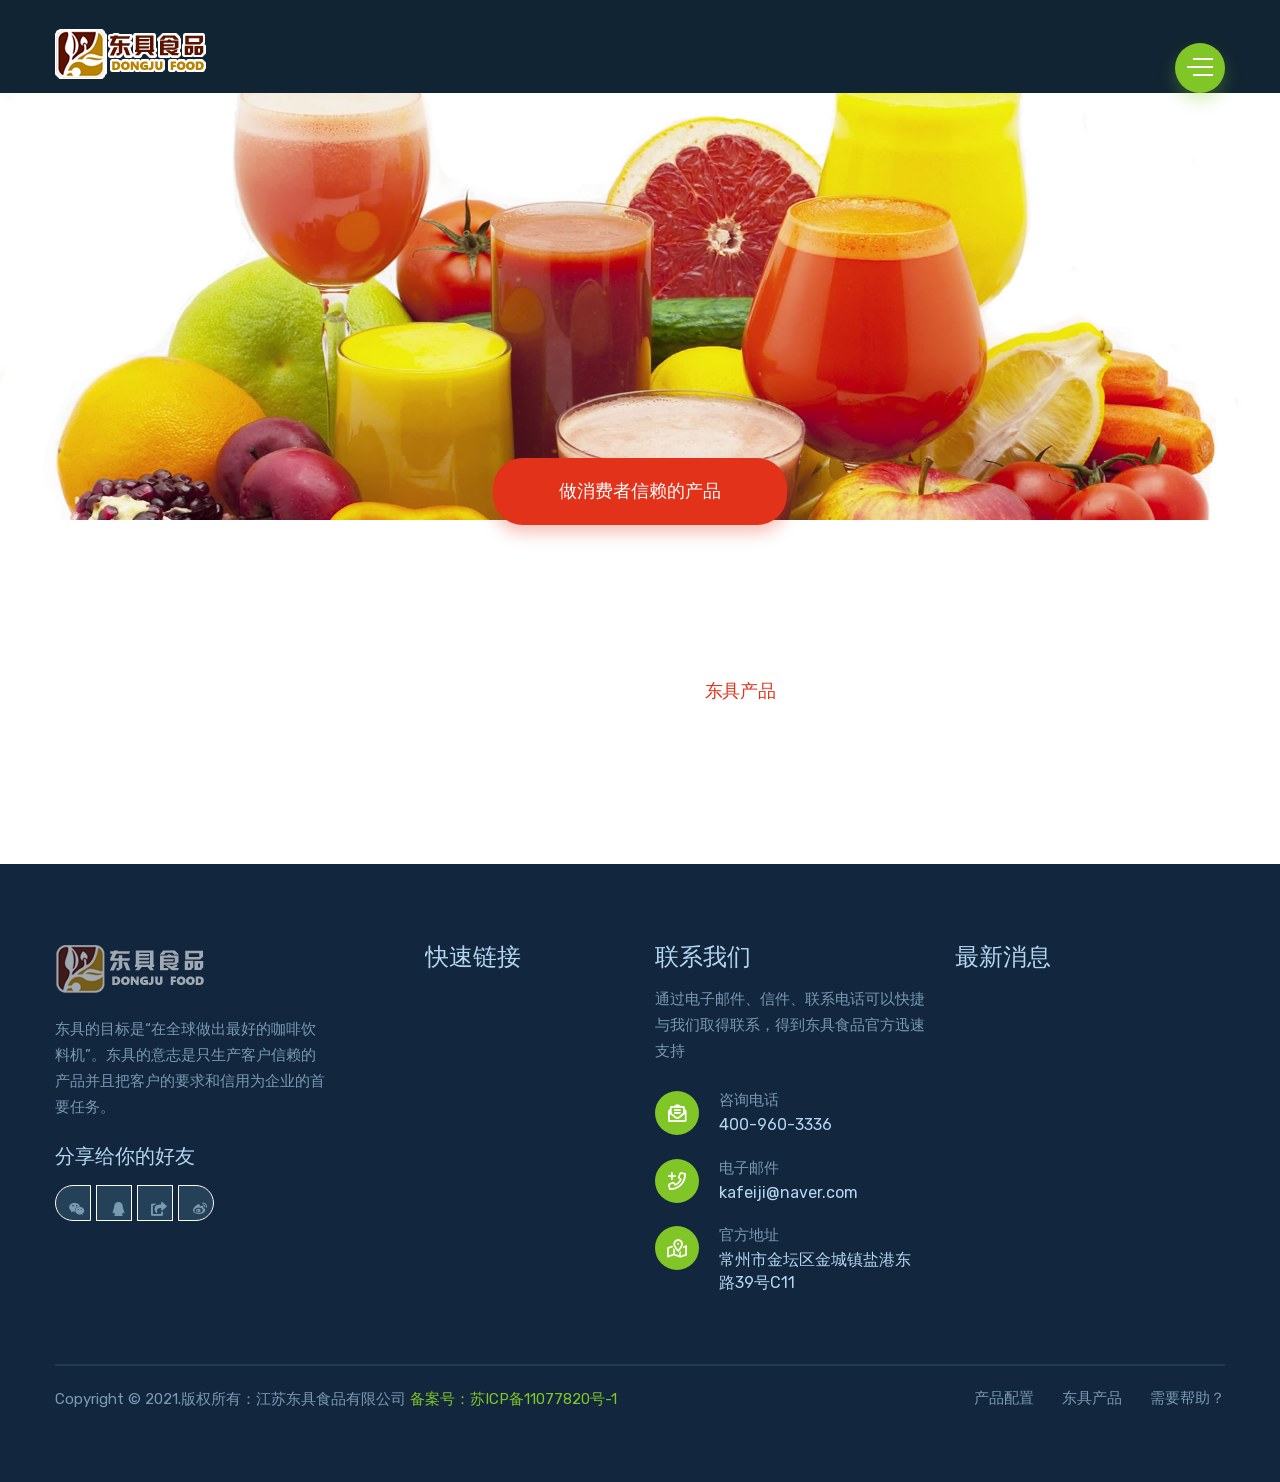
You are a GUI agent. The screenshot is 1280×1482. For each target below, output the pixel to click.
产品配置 (1004, 1398)
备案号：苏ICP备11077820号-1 (513, 1399)
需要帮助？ (1187, 1398)
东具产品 (740, 691)
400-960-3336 (775, 1124)
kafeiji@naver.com (788, 1192)
